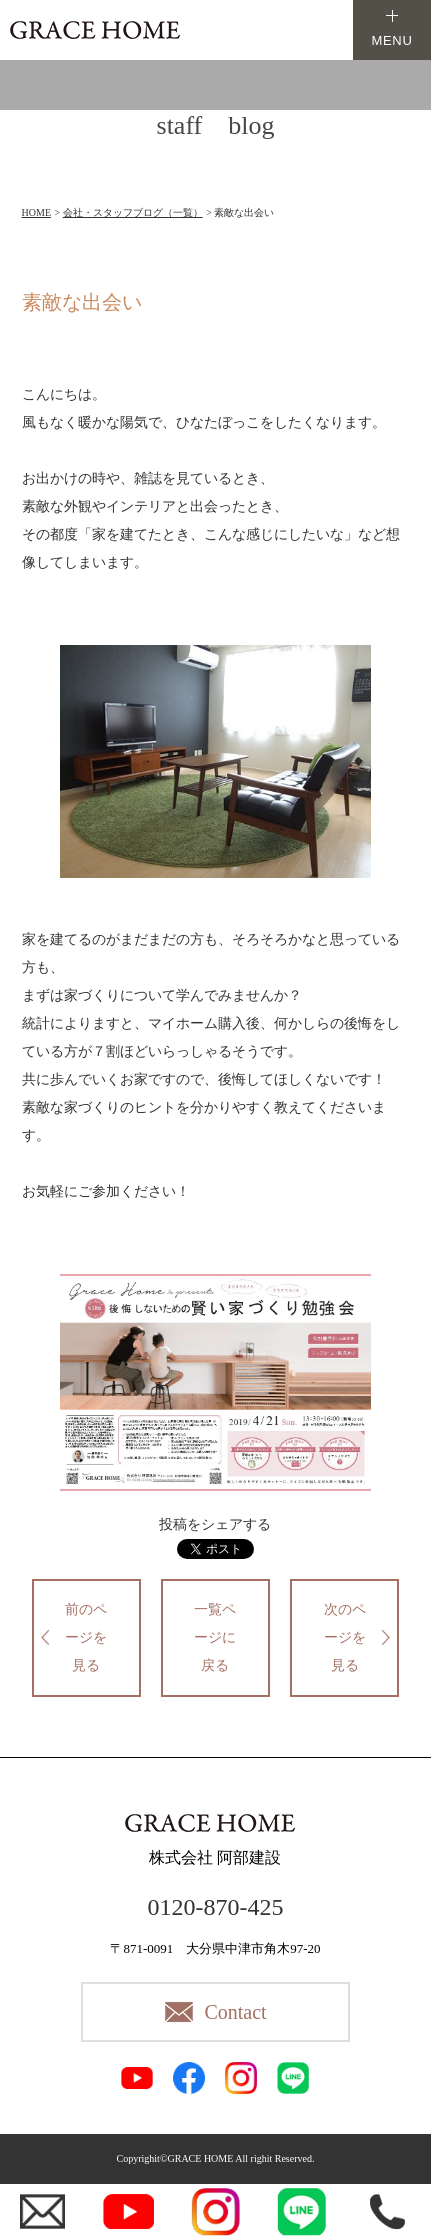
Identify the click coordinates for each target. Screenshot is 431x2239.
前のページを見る (86, 1637)
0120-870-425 (215, 1907)
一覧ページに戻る (215, 1637)
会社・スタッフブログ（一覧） (133, 212)
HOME (36, 212)
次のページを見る (345, 1637)
